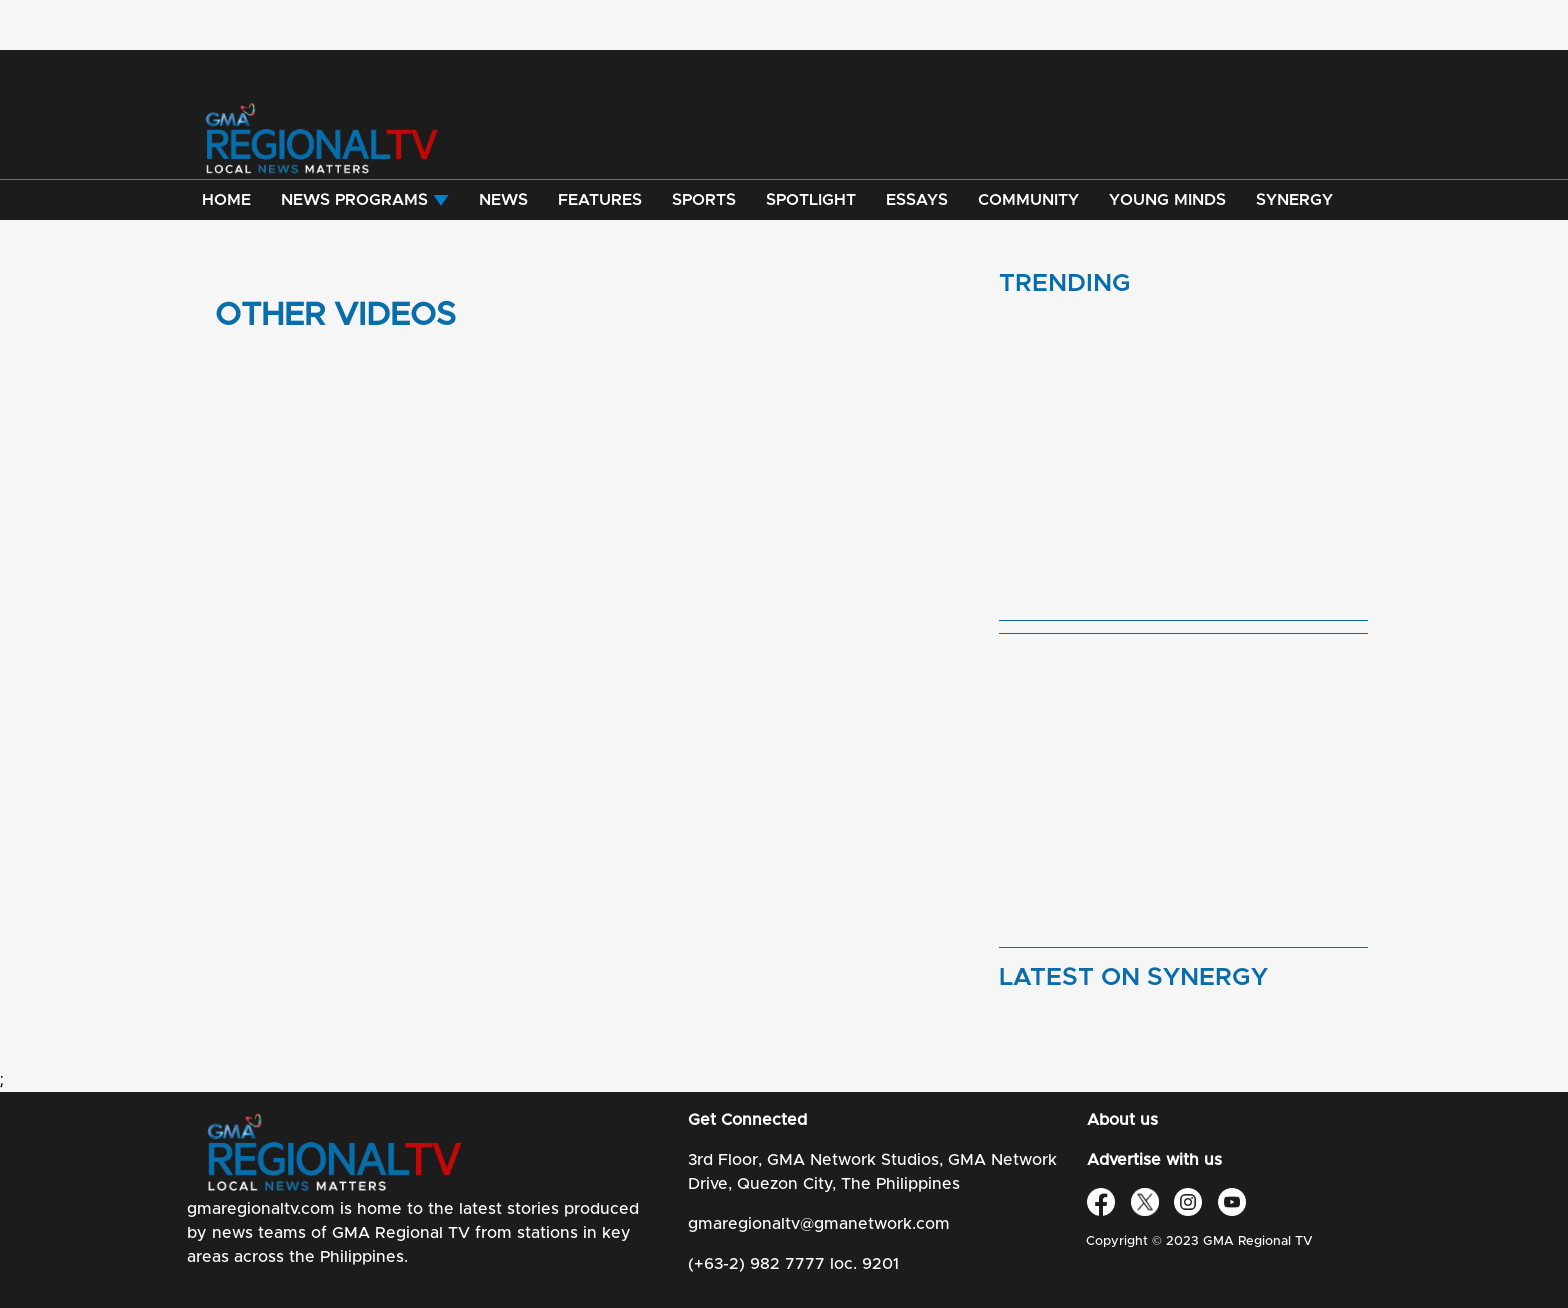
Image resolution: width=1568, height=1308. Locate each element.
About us (1122, 1120)
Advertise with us (1154, 1160)
